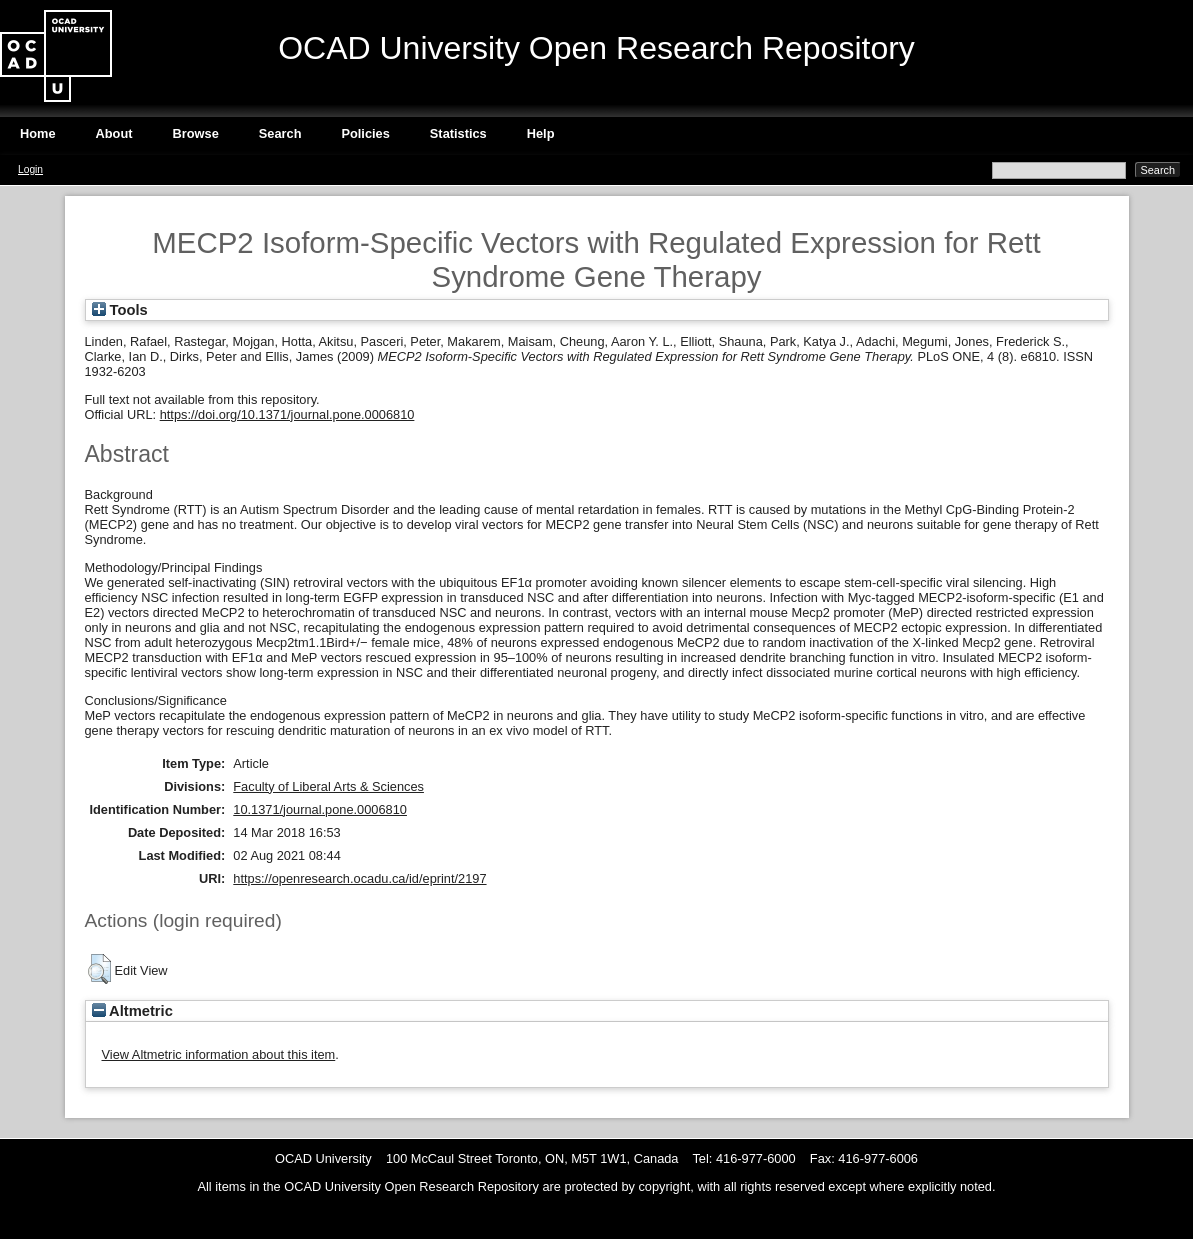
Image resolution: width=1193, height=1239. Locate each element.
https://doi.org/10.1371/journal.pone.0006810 (287, 414)
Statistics (458, 133)
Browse (196, 133)
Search (280, 133)
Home (38, 133)
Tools (120, 310)
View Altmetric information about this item (219, 1054)
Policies (365, 133)
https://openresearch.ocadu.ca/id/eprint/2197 (359, 878)
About (114, 133)
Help (541, 133)
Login (30, 169)
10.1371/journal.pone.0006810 (320, 809)
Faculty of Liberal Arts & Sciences (328, 786)
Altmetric (132, 1011)
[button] (99, 969)
